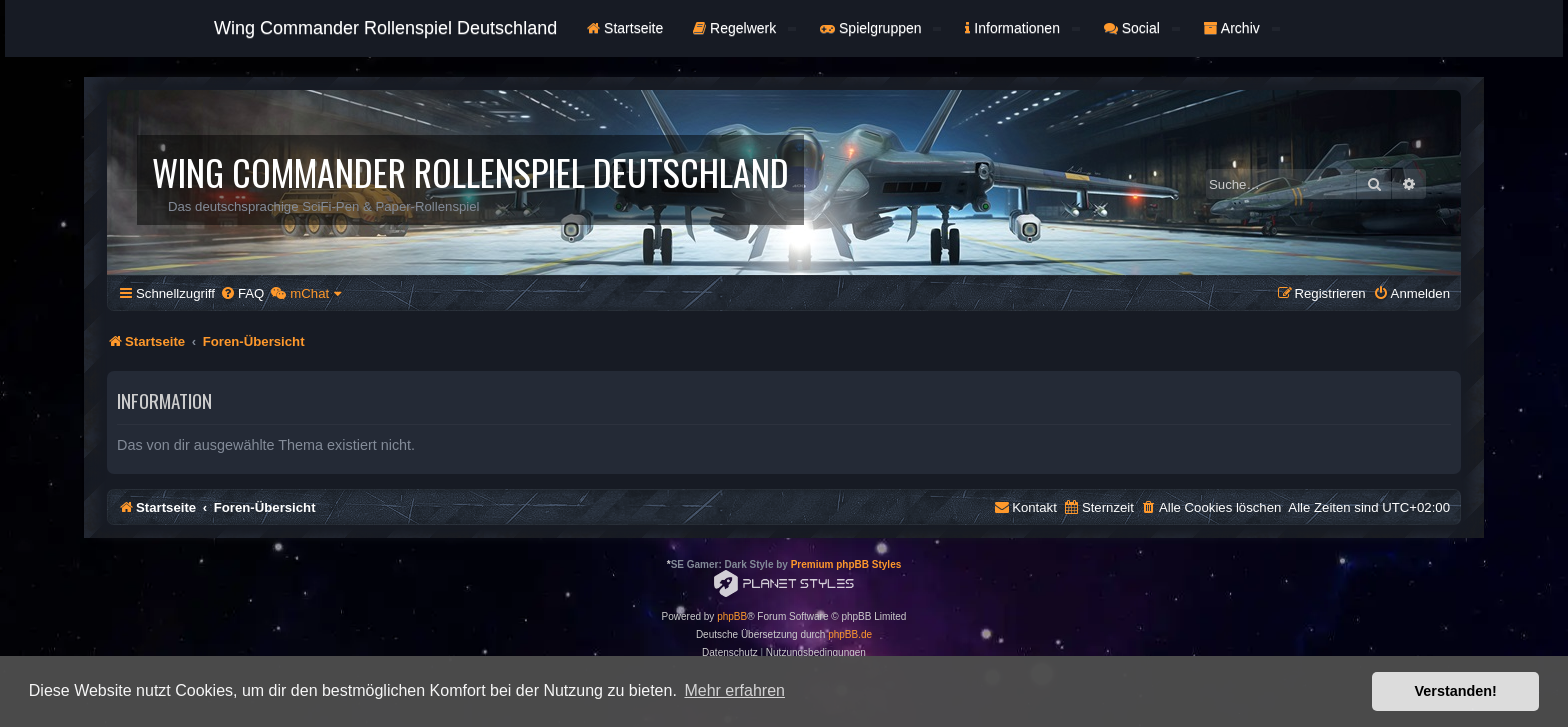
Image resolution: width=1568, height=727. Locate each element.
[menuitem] (242, 293)
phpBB (732, 616)
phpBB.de (850, 634)
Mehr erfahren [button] (734, 690)
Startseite (625, 28)
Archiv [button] (1242, 28)
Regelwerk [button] (744, 28)
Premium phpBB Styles (846, 564)
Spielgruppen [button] (880, 28)
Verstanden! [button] (1456, 691)
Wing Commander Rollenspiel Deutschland (385, 28)
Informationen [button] (1022, 28)
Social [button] (1142, 28)
